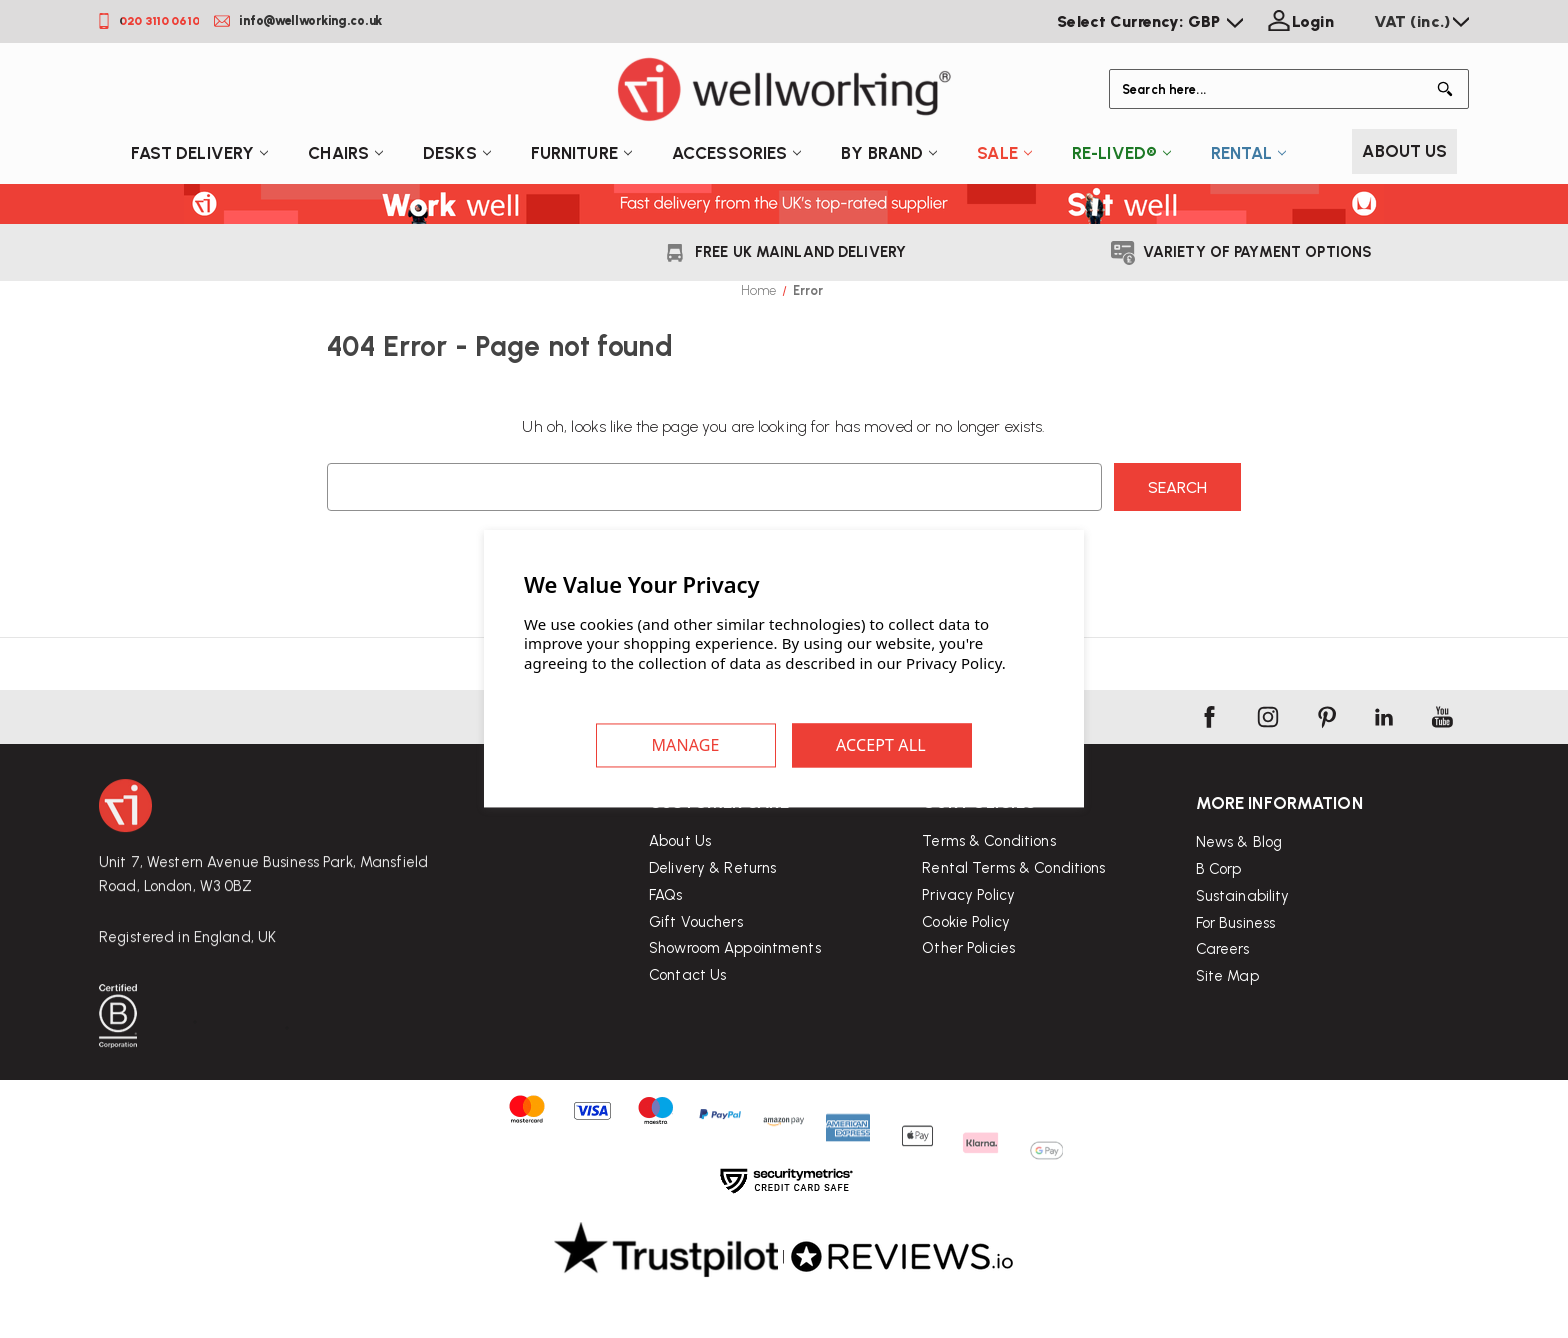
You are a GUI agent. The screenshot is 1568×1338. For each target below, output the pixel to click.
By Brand (889, 153)
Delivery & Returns (712, 893)
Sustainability (1243, 957)
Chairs (345, 153)
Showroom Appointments (735, 974)
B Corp (1219, 930)
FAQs (666, 920)
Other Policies (968, 993)
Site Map (1227, 1038)
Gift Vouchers (696, 947)
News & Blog (1239, 904)
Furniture (581, 153)
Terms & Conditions (988, 885)
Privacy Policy (968, 939)
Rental (1248, 153)
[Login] (1298, 22)
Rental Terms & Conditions (1013, 912)
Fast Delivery (200, 153)
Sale (1004, 153)
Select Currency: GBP (1150, 21)
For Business (1236, 984)
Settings (686, 746)
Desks (457, 153)
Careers (1223, 1011)
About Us (1404, 151)
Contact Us (687, 1001)
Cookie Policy (966, 966)
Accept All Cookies (882, 746)
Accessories (736, 153)
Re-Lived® (1121, 153)
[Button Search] (1449, 89)
